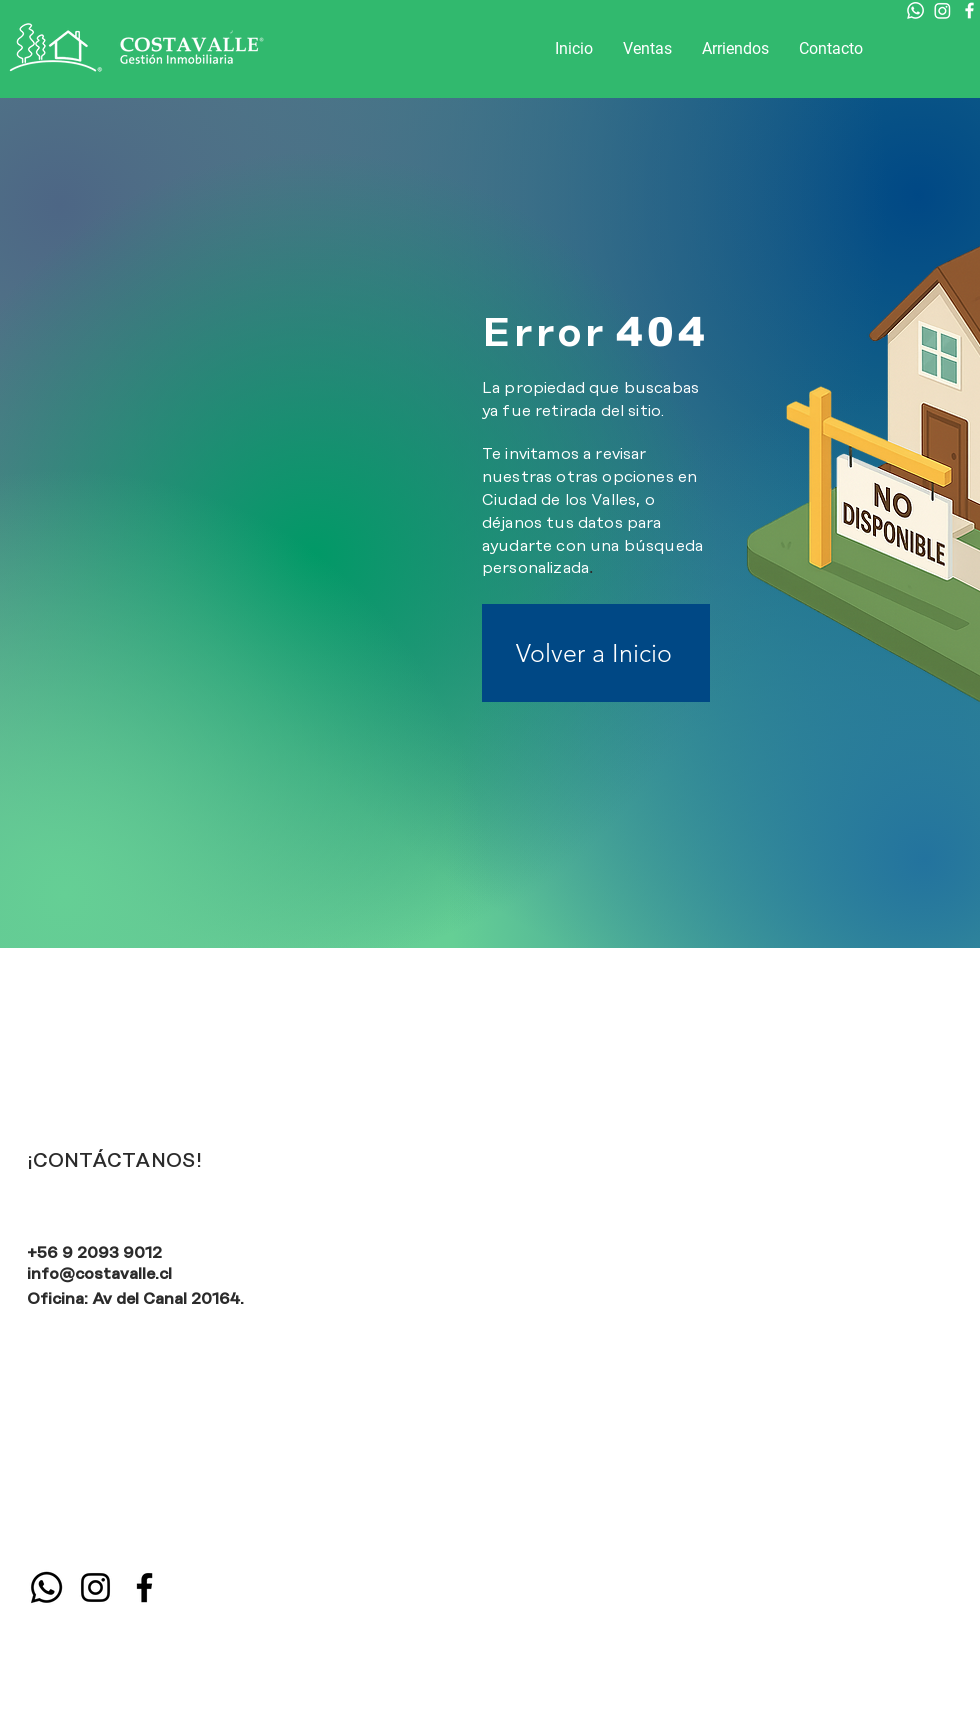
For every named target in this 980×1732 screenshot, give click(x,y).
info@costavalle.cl (99, 1274)
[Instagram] (942, 10)
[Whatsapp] (915, 10)
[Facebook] (969, 10)
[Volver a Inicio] (596, 653)
